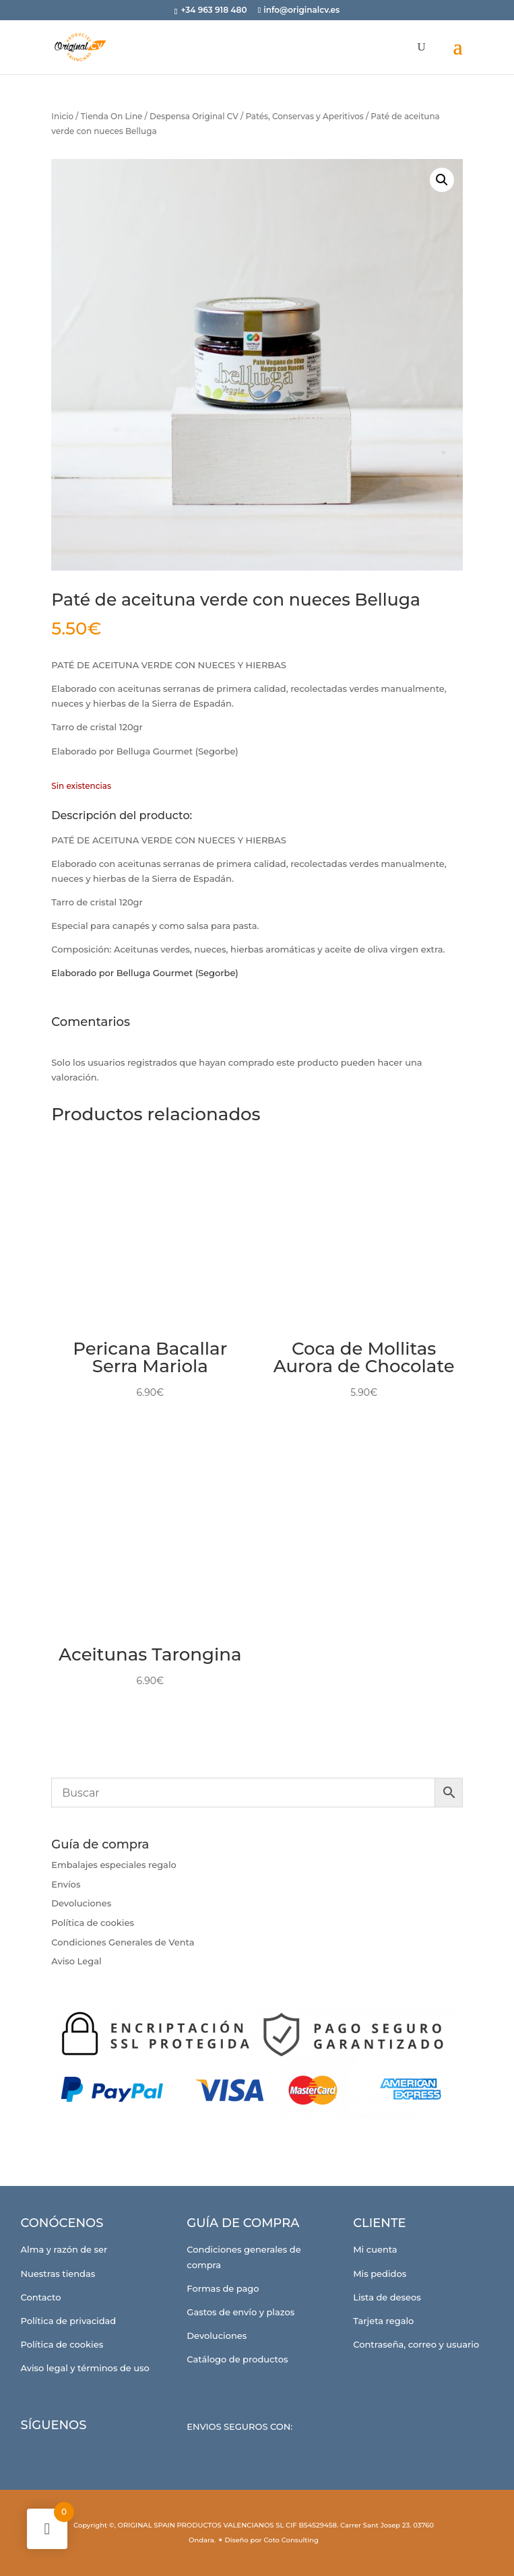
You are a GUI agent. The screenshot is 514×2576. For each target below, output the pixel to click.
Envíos (65, 1884)
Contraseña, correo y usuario (416, 2344)
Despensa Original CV (194, 116)
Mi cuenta (375, 2249)
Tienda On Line (112, 116)
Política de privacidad (69, 2320)
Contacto (41, 2297)
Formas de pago (223, 2288)
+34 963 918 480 (215, 10)
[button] (442, 180)
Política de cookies (92, 1922)
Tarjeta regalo (383, 2320)
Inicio (62, 116)
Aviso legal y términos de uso (85, 2367)
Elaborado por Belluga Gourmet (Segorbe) (144, 972)
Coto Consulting (291, 2540)
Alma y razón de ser (64, 2249)
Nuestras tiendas (58, 2273)
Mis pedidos (379, 2273)
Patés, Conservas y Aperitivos (304, 116)
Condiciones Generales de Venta (122, 1942)
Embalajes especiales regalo (113, 1864)
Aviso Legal (76, 1961)
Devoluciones (81, 1903)
